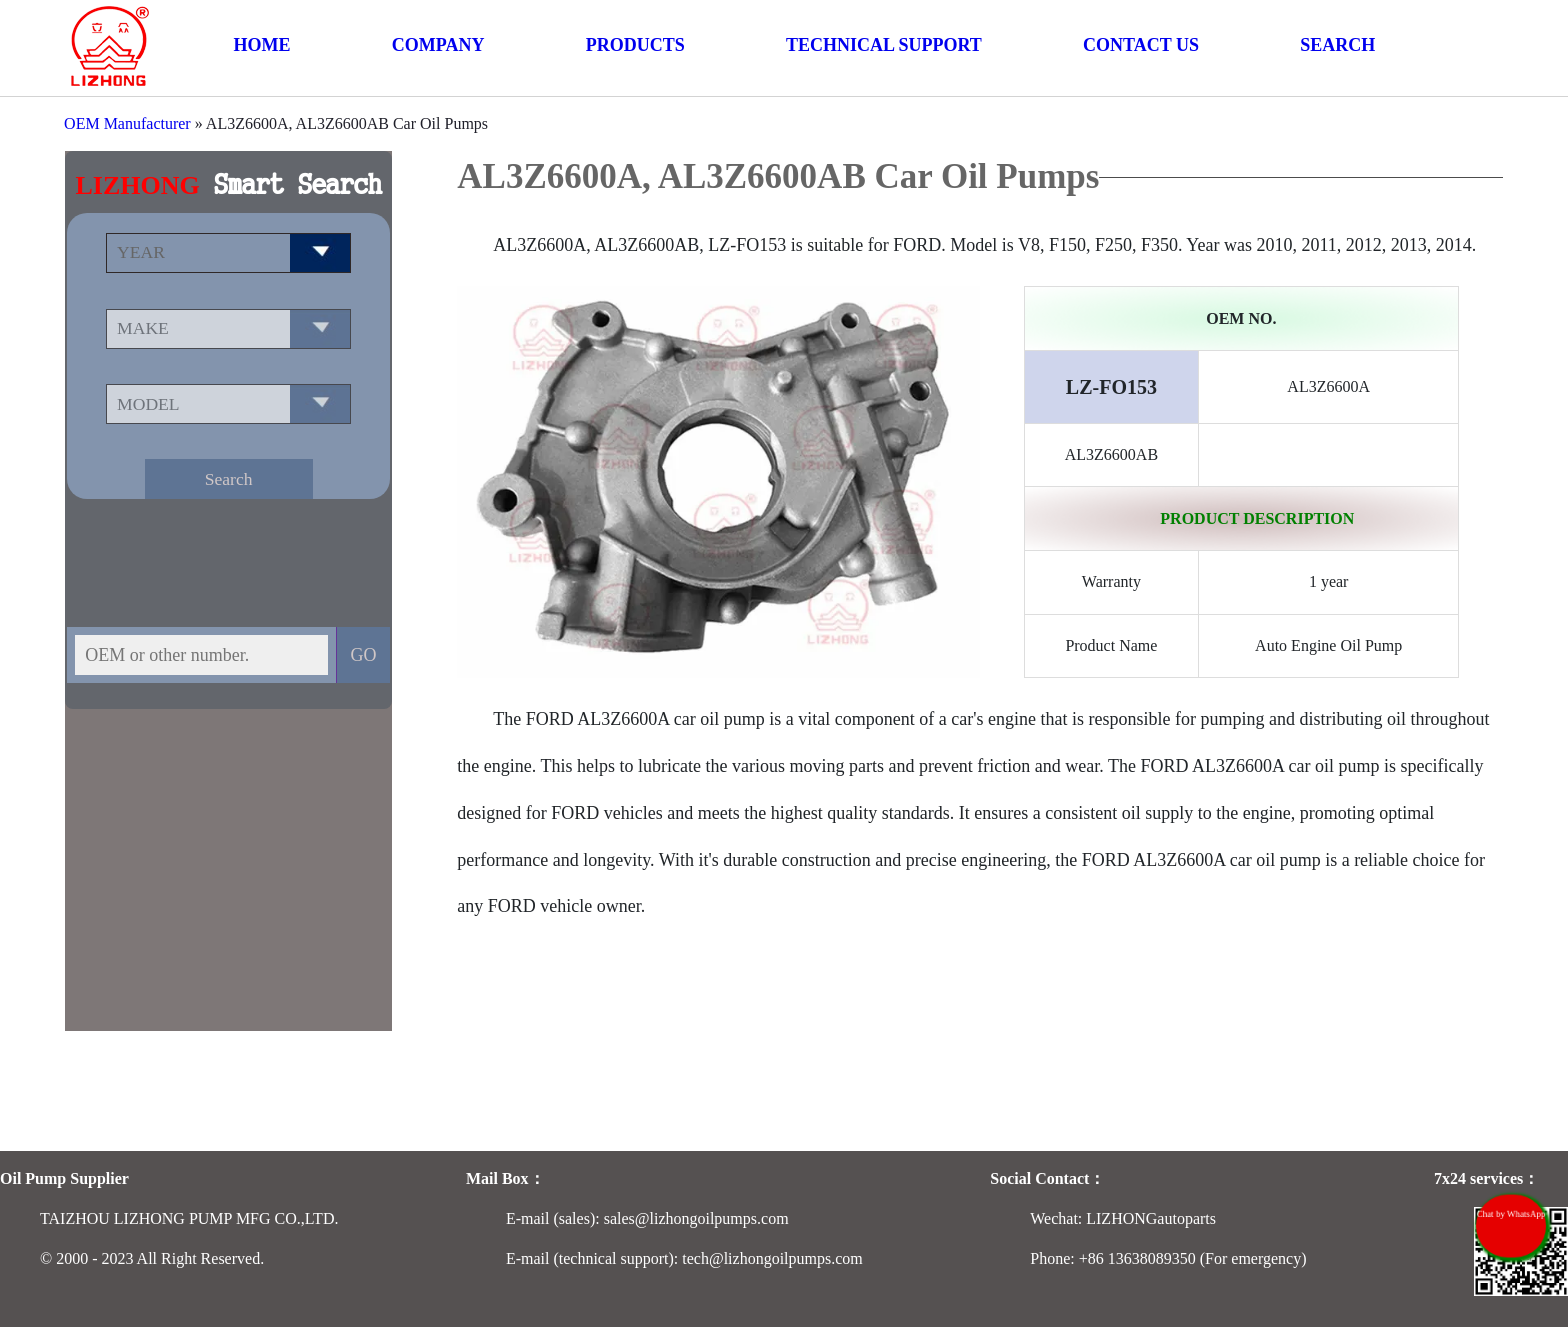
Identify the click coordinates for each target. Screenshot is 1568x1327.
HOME (262, 45)
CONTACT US (1141, 45)
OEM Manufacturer (127, 123)
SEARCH (1337, 45)
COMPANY (438, 45)
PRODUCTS (635, 45)
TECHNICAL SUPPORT (884, 45)
